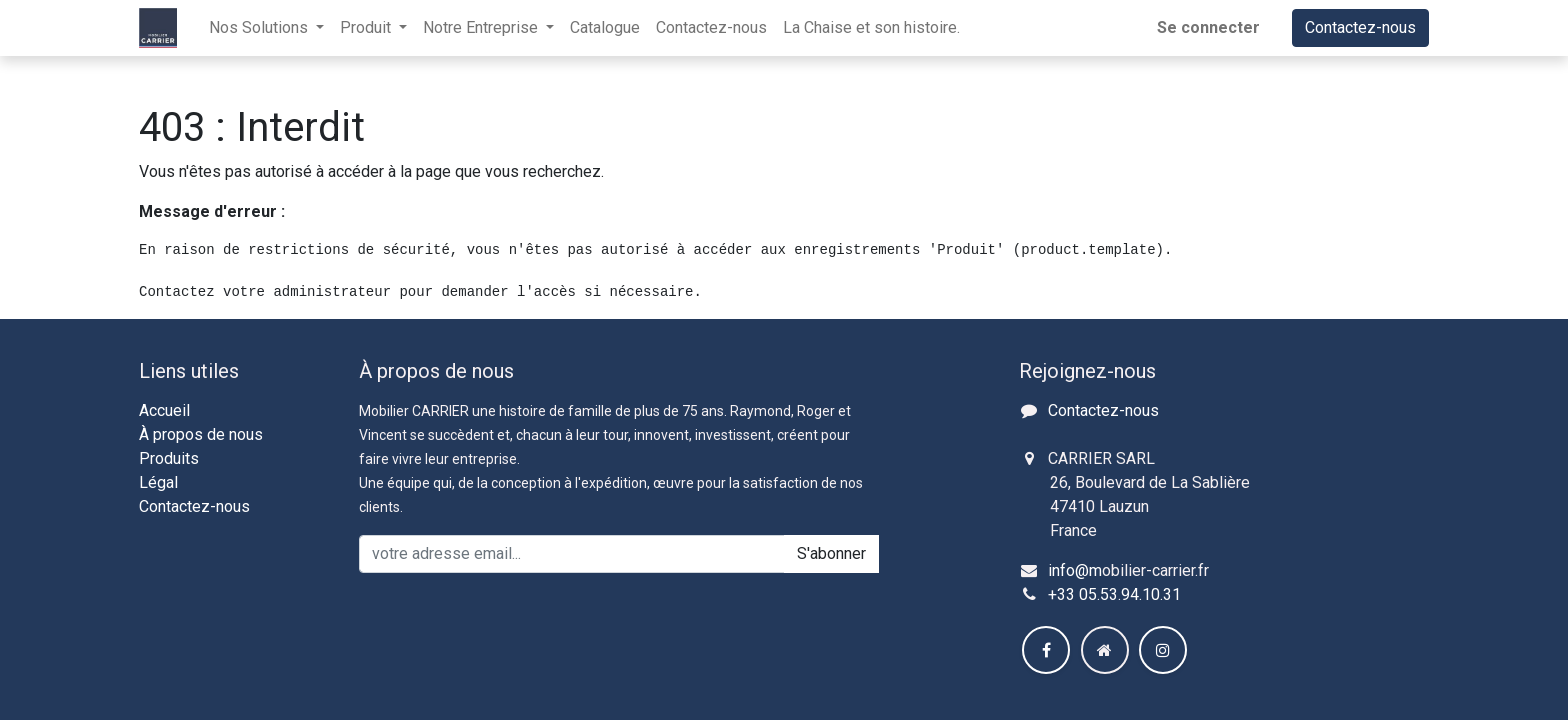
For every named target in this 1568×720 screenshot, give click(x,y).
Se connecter (1208, 27)
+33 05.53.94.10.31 (1114, 594)
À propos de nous (201, 434)
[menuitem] (605, 28)
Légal (158, 482)
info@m (1075, 570)
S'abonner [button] (831, 553)
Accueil (164, 410)
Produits (169, 458)
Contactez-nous (1360, 27)
